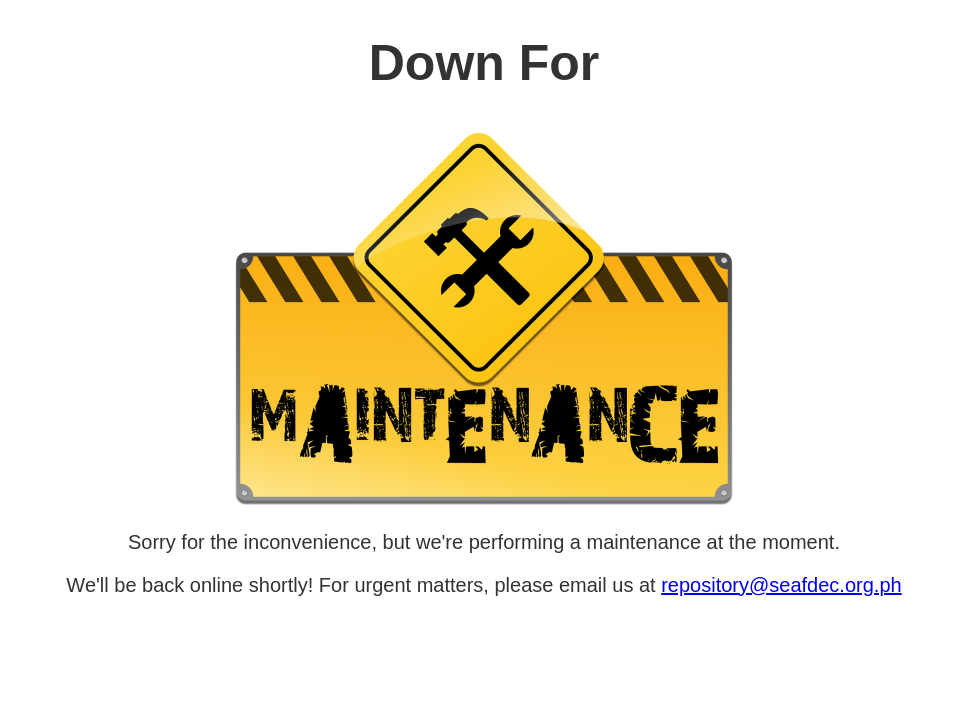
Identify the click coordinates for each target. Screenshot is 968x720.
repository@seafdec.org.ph (781, 585)
